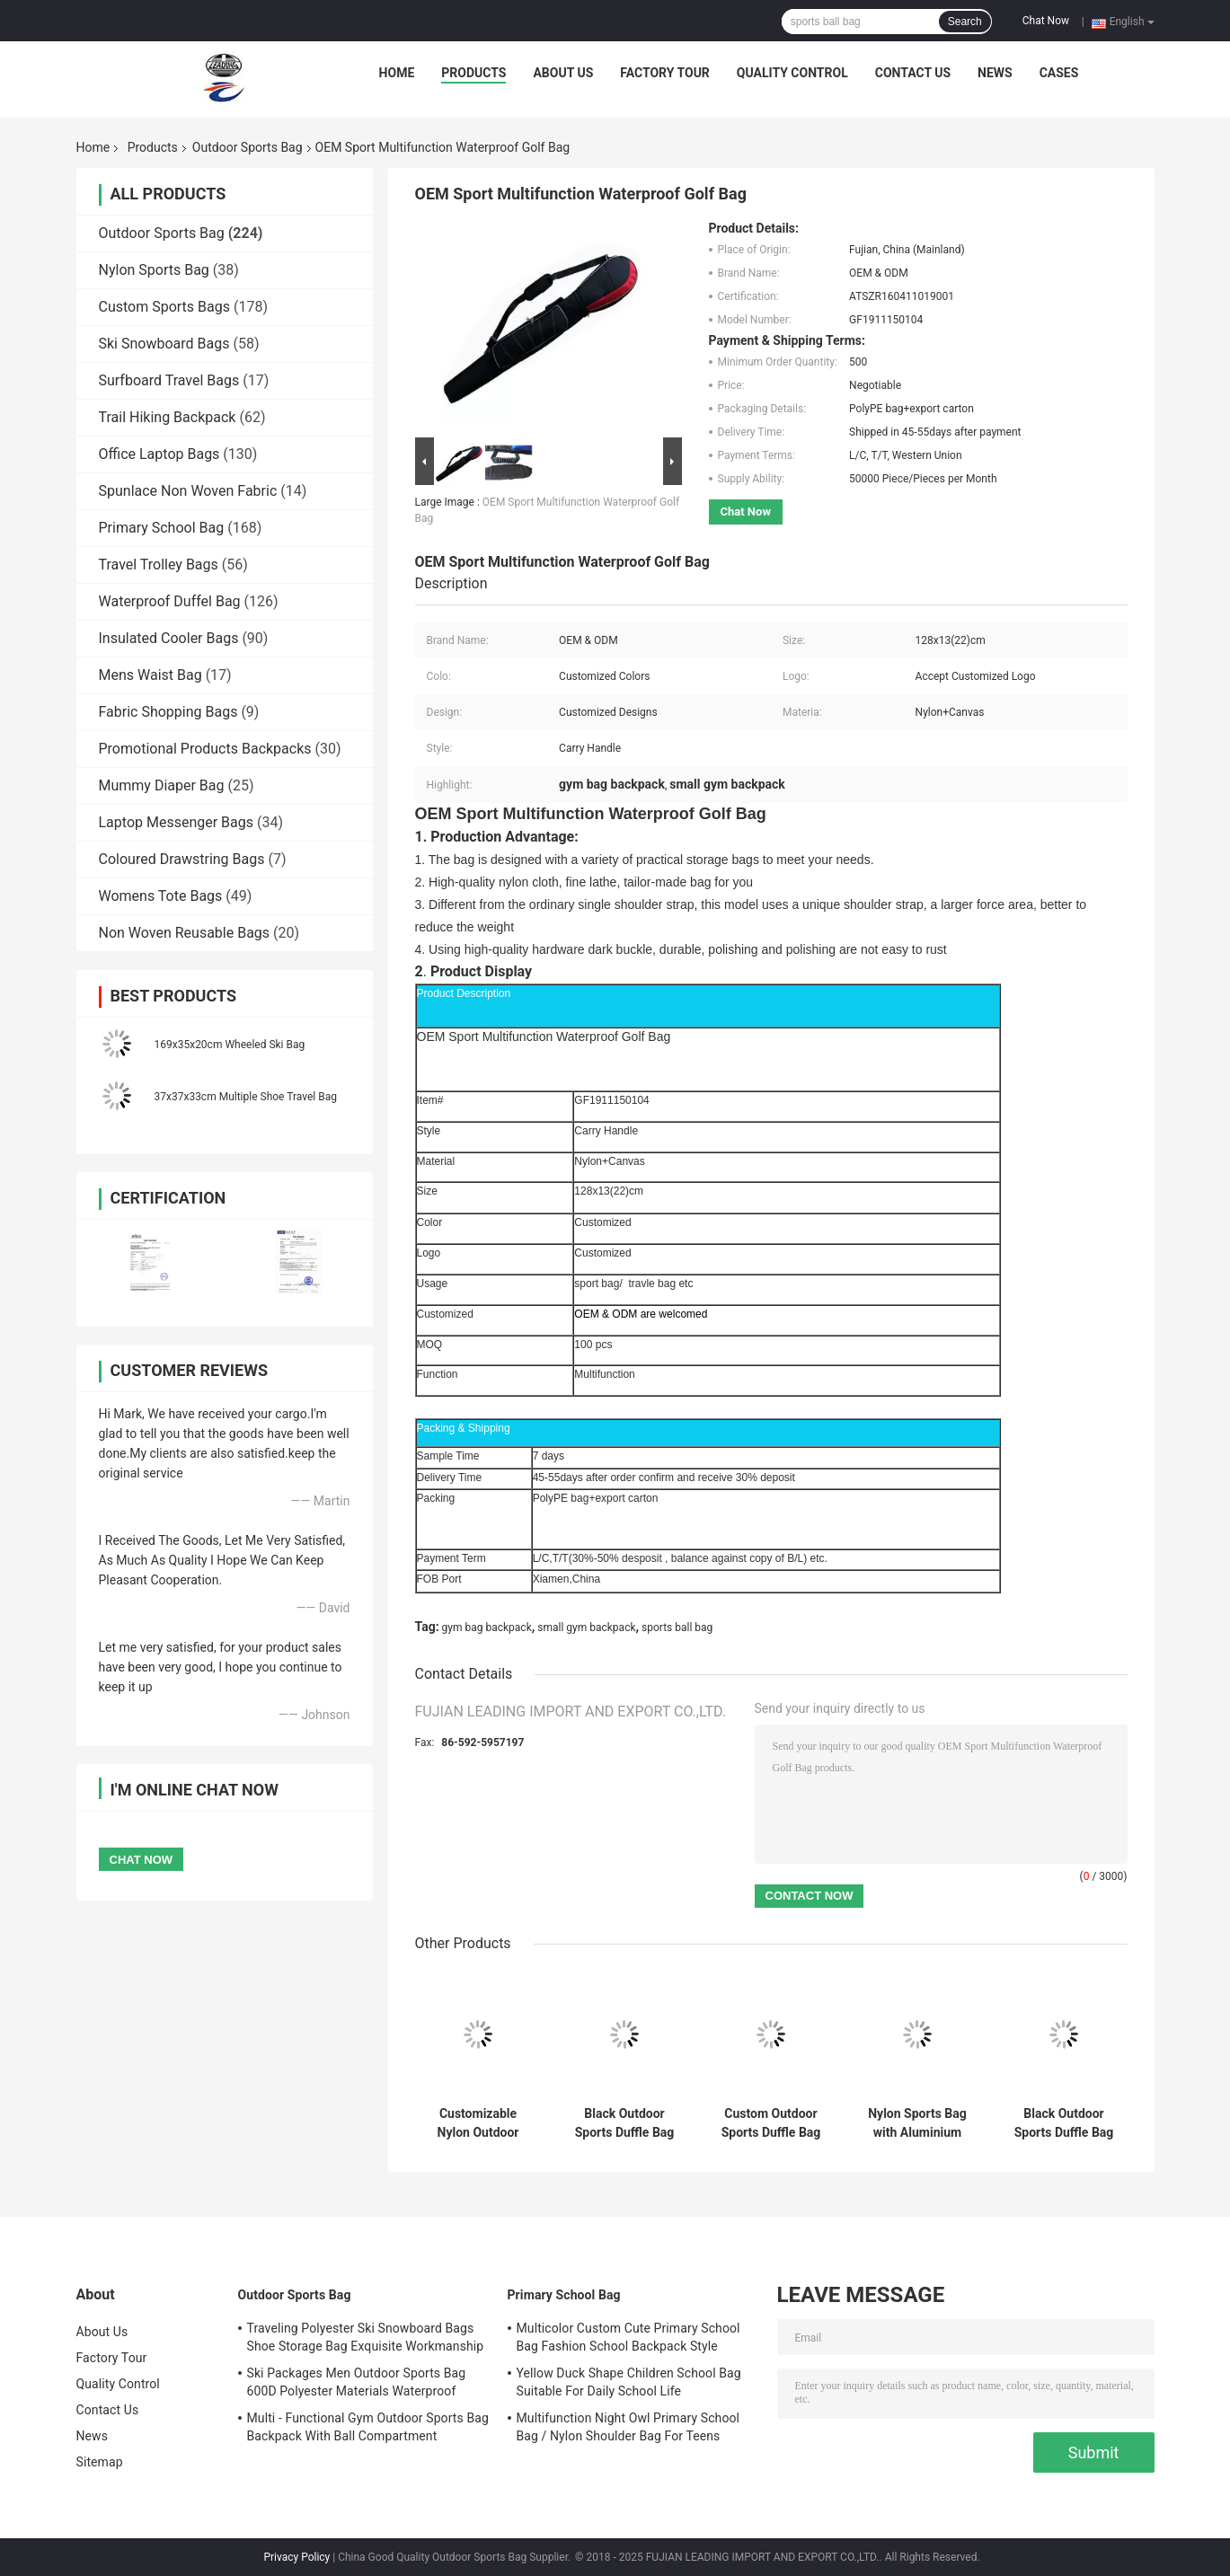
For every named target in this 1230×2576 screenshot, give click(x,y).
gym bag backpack (487, 1627)
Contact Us (913, 73)
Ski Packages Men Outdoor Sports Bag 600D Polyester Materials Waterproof (356, 2382)
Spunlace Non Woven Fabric (188, 490)
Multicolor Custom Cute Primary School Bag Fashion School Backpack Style (628, 2337)
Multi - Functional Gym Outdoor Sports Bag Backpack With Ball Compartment (368, 2427)
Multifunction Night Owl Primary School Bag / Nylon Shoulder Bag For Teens (628, 2427)
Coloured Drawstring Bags (182, 859)
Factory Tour (665, 73)
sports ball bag (677, 1627)
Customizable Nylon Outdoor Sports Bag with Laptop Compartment (478, 2123)
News (995, 73)
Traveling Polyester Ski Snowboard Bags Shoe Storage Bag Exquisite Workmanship (365, 2337)
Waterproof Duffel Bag (170, 601)
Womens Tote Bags (161, 895)
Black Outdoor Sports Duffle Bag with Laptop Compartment (1064, 2123)
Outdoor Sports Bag (247, 147)
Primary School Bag (162, 527)
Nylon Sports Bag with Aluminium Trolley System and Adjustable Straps (917, 2123)
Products (473, 73)
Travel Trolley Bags (158, 564)
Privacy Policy (296, 2557)
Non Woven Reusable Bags (184, 932)
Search (965, 21)
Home (397, 73)
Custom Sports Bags (165, 306)
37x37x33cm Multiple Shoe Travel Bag (246, 1096)
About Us (563, 73)
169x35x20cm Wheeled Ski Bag (230, 1044)
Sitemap (99, 2462)
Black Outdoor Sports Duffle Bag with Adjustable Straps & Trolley (625, 2123)
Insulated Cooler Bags (169, 638)
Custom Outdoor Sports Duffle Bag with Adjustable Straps (771, 2123)
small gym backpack (586, 1627)
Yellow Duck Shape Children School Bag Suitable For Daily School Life (629, 2382)
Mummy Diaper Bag (162, 785)
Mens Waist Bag (150, 675)
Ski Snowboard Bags (164, 343)
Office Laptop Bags (159, 454)
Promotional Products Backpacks (205, 748)
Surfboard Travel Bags (169, 380)
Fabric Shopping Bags (168, 711)
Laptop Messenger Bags (176, 822)
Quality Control (792, 73)
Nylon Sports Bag (154, 269)
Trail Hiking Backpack (167, 417)
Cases (1059, 73)
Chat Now (1045, 20)
